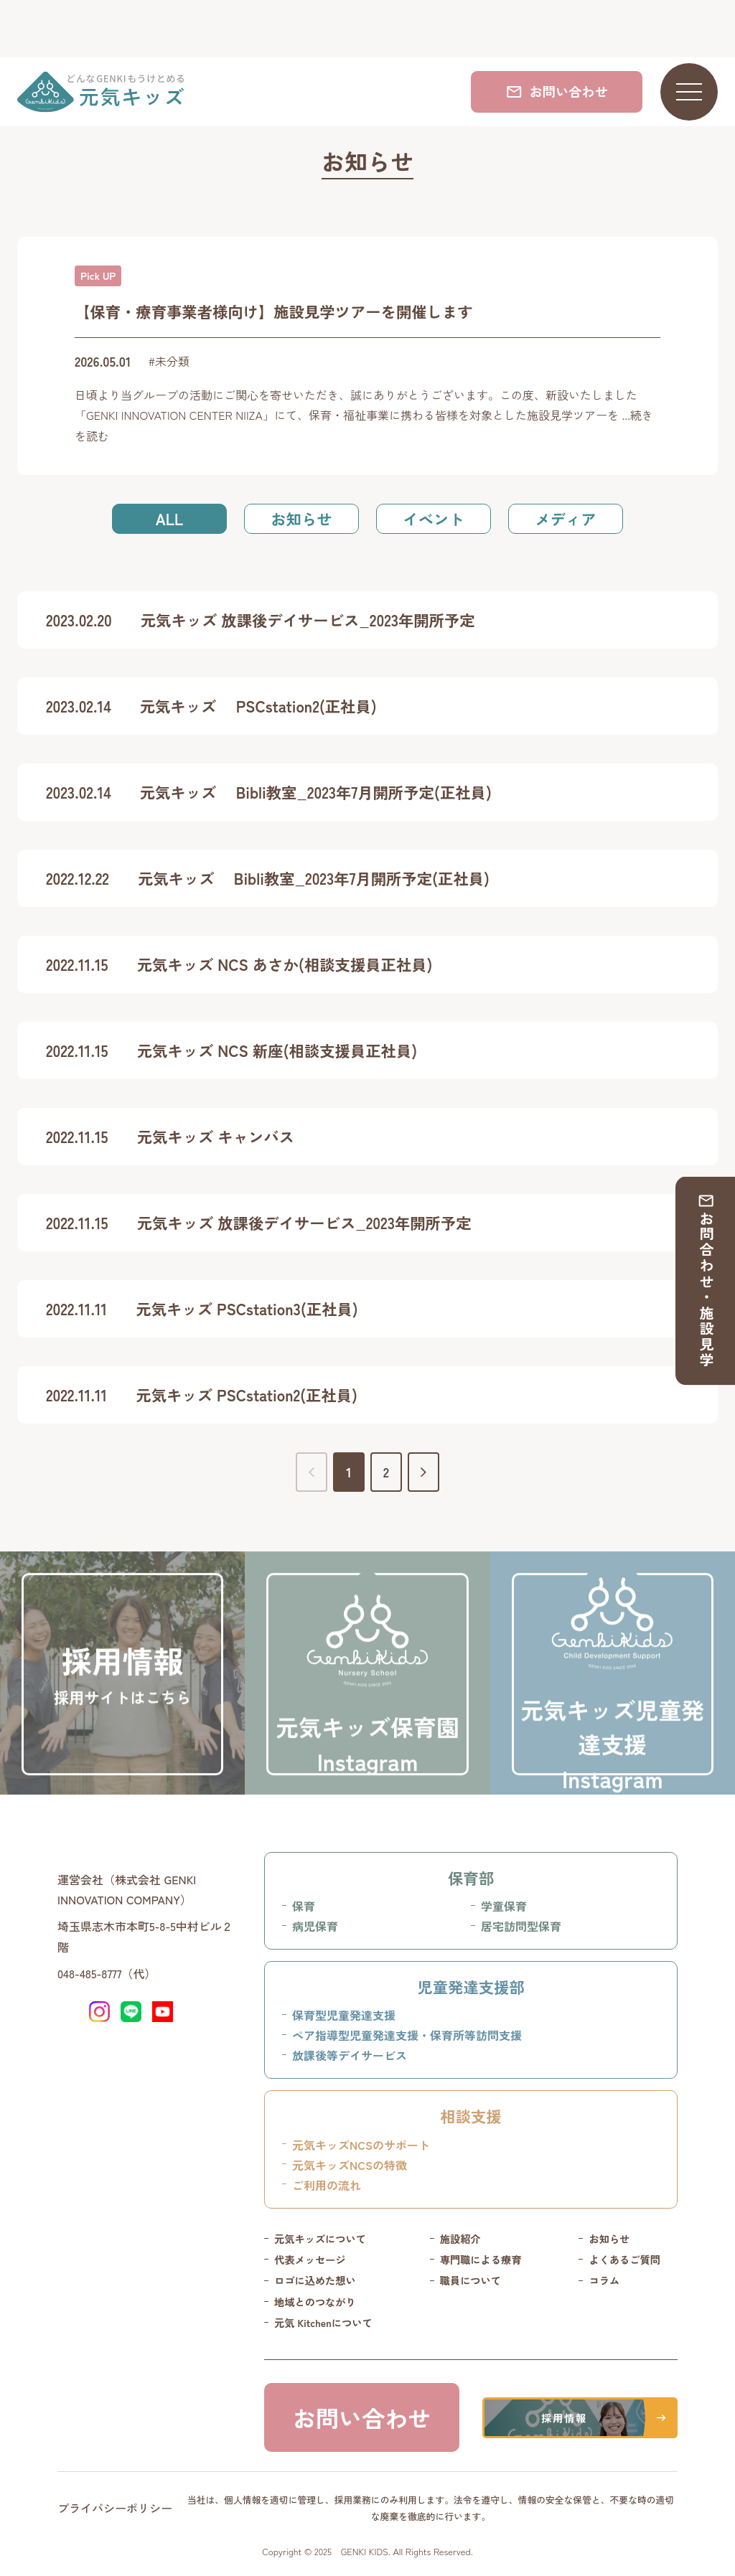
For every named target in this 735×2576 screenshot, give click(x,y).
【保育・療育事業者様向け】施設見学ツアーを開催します (274, 311)
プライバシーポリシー (114, 2507)
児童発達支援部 (470, 1986)
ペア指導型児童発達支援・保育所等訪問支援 (407, 2035)
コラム (604, 2280)
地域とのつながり (315, 2302)
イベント (433, 518)
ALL (169, 518)
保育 (303, 1905)
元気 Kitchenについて (323, 2323)
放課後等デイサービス (349, 2055)
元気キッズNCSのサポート (361, 2144)
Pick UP (98, 275)
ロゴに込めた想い (315, 2280)
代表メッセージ (310, 2259)
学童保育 (504, 1905)
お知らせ (301, 518)
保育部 (471, 1877)
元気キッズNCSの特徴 (349, 2164)
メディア (565, 518)
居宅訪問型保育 (521, 1926)
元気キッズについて (320, 2239)
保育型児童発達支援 (343, 2014)
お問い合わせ (556, 91)
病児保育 (315, 1926)
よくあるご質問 (624, 2259)
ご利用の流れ (326, 2185)
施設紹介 (460, 2239)
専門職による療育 (481, 2259)
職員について (470, 2280)
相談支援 (470, 2116)
